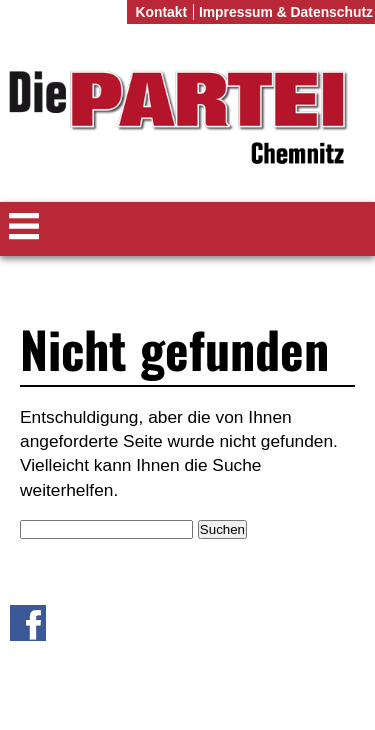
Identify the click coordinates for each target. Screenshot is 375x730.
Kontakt (161, 12)
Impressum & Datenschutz (286, 12)
